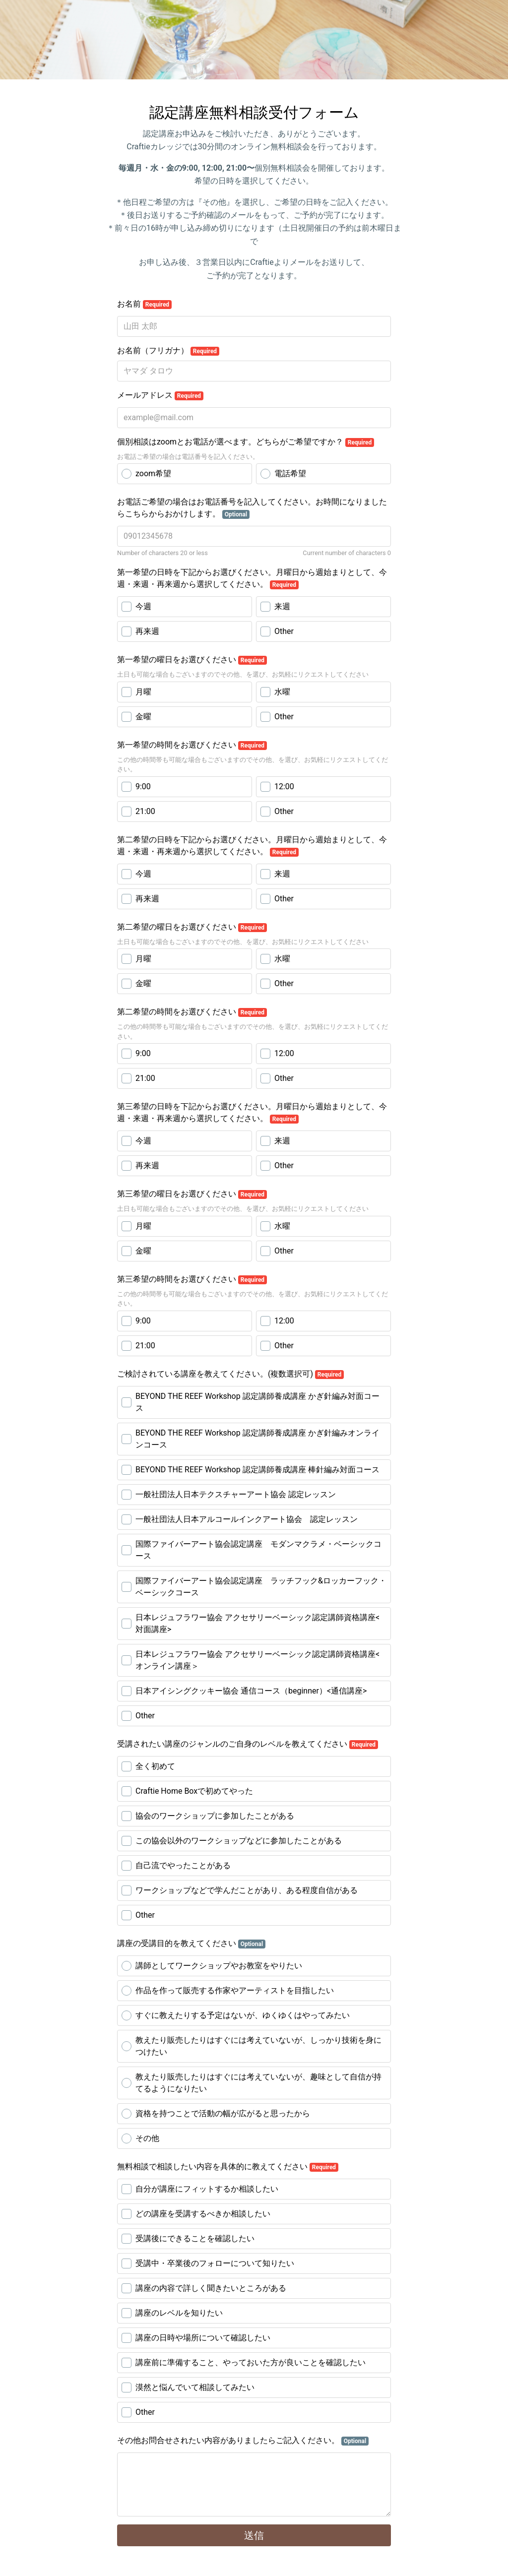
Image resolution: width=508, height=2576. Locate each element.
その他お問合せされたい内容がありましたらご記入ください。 (243, 2441)
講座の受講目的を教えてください (191, 1943)
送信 (254, 2535)
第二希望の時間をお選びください (192, 1012)
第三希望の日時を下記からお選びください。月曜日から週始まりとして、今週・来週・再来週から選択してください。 (252, 1113)
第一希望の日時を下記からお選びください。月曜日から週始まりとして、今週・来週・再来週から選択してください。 (252, 578)
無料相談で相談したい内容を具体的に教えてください (227, 2167)
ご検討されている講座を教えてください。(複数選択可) (230, 1374)
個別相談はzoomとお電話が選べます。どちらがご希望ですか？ (245, 442)
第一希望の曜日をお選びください (192, 660)
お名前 (144, 304)
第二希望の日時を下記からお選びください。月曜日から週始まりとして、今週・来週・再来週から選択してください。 (252, 846)
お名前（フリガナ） (168, 351)
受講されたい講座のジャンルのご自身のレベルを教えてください (247, 1744)
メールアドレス (160, 395)
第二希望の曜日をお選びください (192, 927)
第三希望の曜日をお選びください (192, 1194)
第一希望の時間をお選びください (192, 745)
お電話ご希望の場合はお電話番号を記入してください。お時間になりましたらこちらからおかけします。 (252, 508)
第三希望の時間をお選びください (192, 1279)
